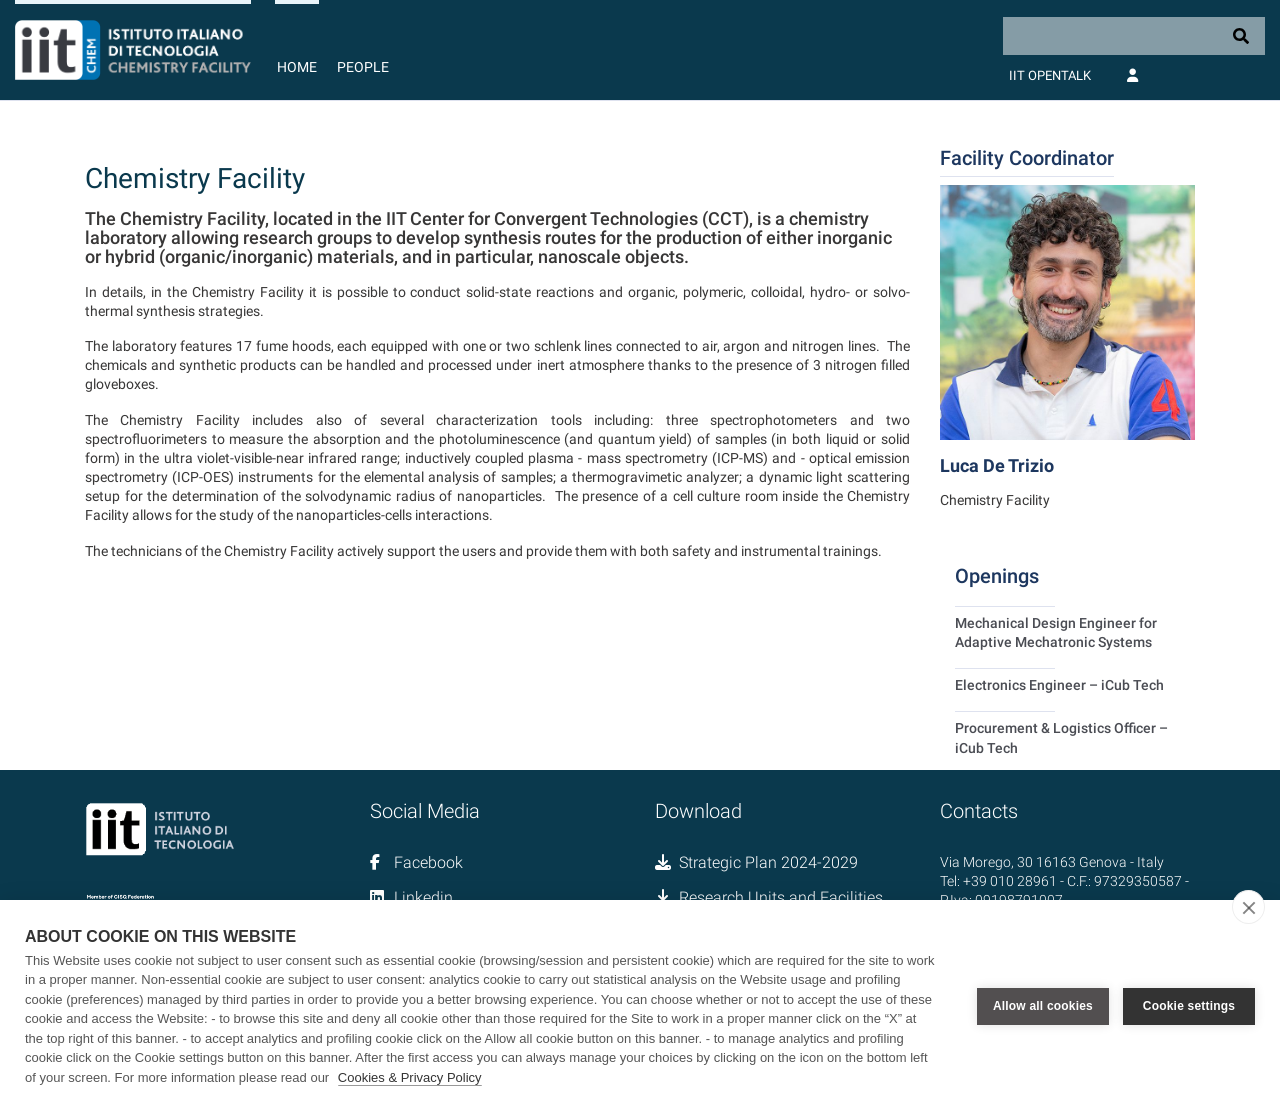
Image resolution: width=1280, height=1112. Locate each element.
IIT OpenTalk (1050, 75)
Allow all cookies (1043, 1006)
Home (297, 67)
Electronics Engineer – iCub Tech (1059, 685)
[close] (1248, 907)
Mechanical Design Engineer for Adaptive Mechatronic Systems (1056, 632)
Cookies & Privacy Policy (410, 1077)
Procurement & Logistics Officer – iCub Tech (1061, 737)
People (363, 67)
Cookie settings (1189, 1006)
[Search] (1134, 36)
